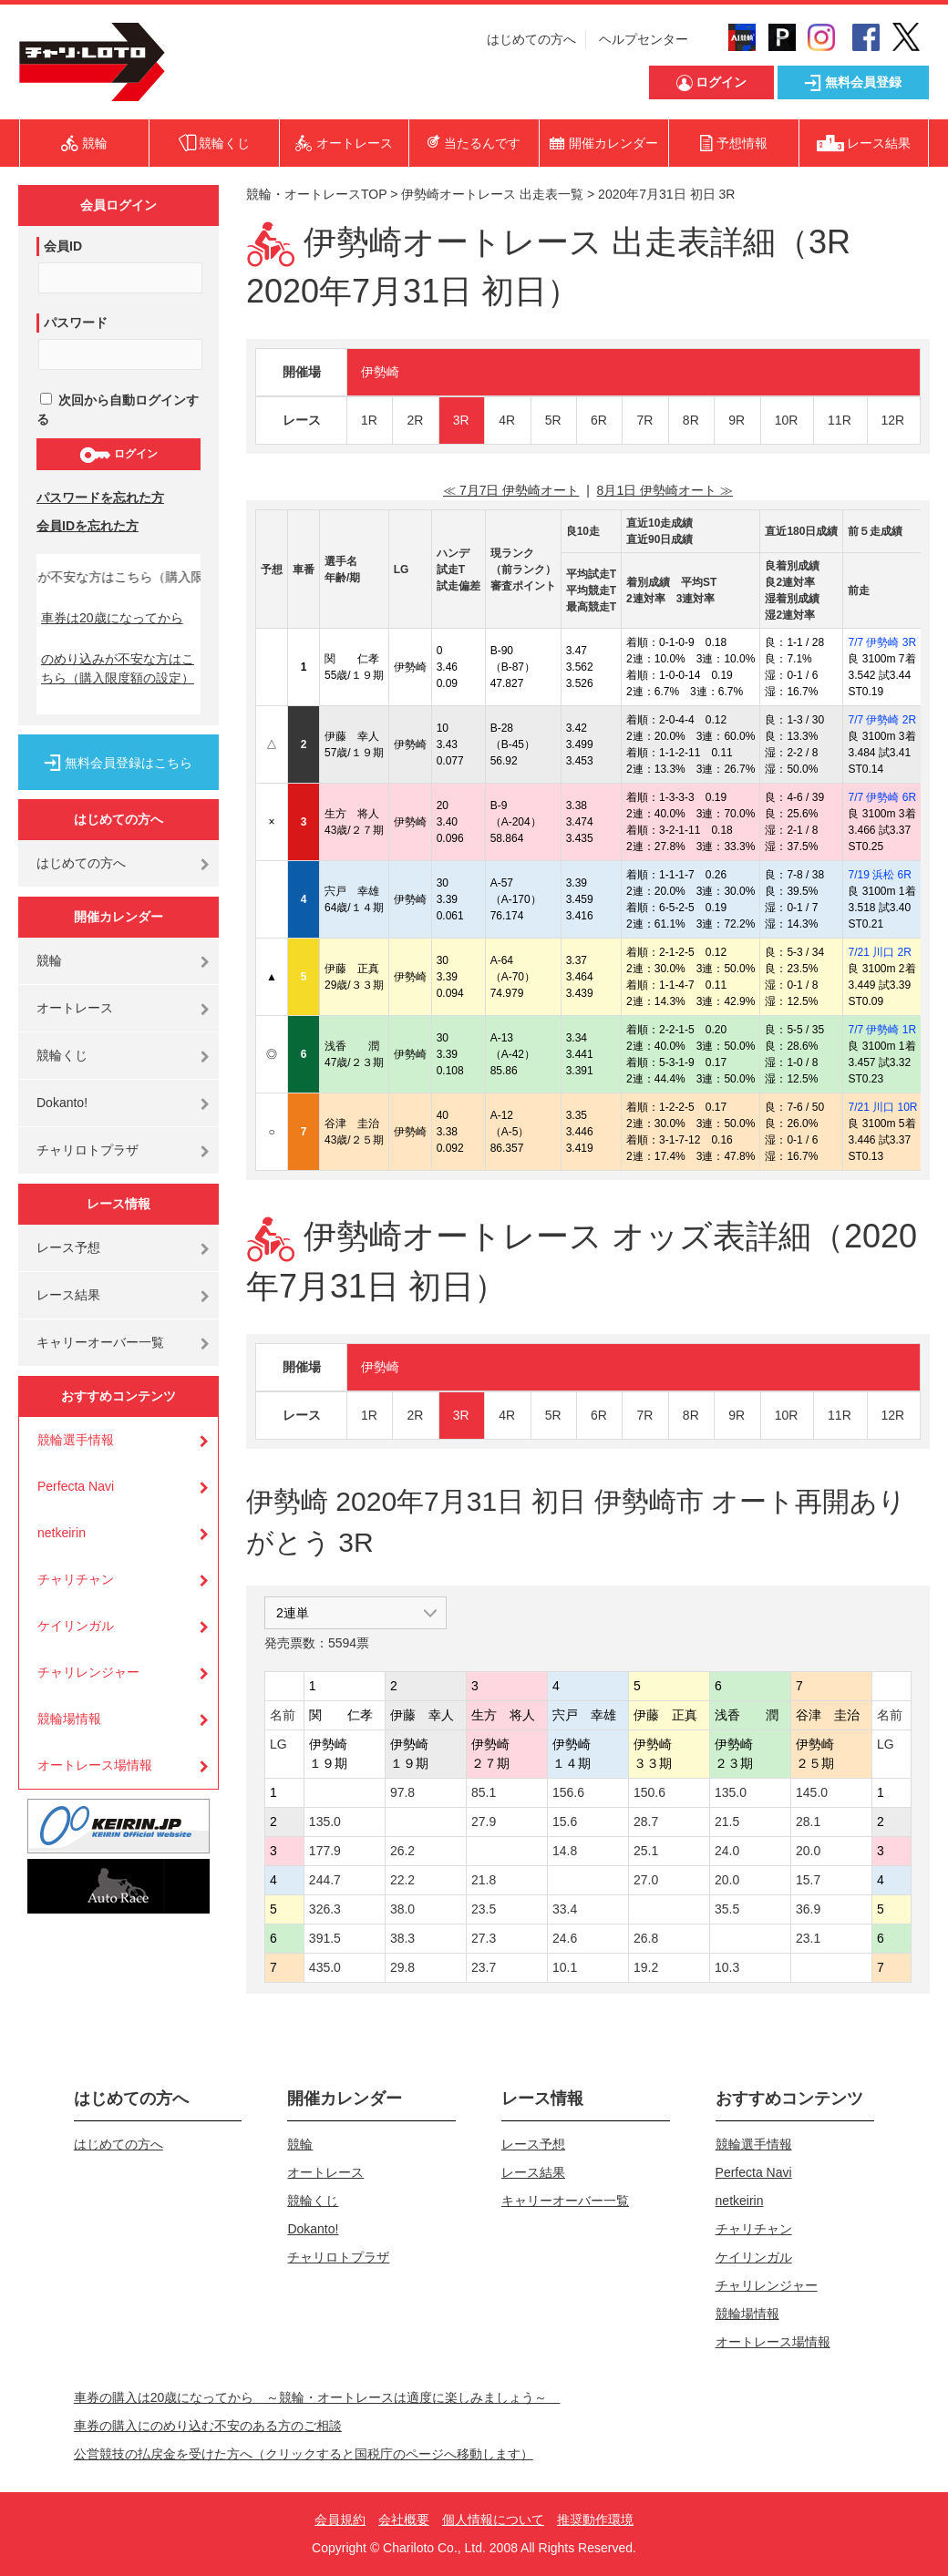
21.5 (727, 1821)
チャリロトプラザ (87, 1150)
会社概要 (403, 2519)
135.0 (731, 1792)
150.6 (649, 1792)
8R (691, 420)
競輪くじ (62, 1055)
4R (507, 420)
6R (599, 420)
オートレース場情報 (94, 1765)
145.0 (812, 1792)
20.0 (808, 1850)
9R (736, 420)
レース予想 (68, 1247)
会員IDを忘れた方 (87, 525)
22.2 (402, 1880)
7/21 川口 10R (882, 1107)
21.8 (483, 1880)
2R (415, 420)
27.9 (483, 1821)
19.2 (646, 1967)
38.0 (402, 1909)
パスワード (76, 322)
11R (839, 420)
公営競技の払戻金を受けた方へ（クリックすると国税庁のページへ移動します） (303, 2454)
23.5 (483, 1909)
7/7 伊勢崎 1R (882, 1029)
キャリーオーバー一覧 (100, 1342)
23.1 (808, 1938)
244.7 (325, 1880)
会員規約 (340, 2519)
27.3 (483, 1938)
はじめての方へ (531, 39)
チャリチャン (75, 1579)
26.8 (646, 1938)
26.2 (402, 1850)
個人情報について (493, 2519)
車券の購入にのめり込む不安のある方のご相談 (208, 2425)
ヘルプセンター (643, 39)
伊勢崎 (380, 371)
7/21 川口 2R (879, 952)
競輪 (49, 960)
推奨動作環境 (595, 2519)
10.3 (727, 1967)
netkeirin (61, 1532)
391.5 (325, 1938)
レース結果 (68, 1295)
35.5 (727, 1909)
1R (369, 420)
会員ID (63, 246)
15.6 (564, 1821)
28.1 (808, 1821)
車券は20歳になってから (112, 618)
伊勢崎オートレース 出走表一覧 (492, 194)
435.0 (325, 1967)
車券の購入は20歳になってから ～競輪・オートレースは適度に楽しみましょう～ (317, 2397)
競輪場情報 (69, 1718)
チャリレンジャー (88, 1672)
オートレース (74, 1008)
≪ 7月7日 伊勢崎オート (511, 490)
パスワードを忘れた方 (100, 497)
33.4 (564, 1909)
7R (644, 420)
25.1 (646, 1850)
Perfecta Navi (75, 1486)
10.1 (564, 1967)
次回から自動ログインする (117, 409)
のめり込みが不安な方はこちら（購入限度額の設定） (117, 668)
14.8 (564, 1850)
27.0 (646, 1880)
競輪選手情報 (75, 1439)
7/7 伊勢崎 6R (882, 797)
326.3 (325, 1909)
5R (553, 420)
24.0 (727, 1850)
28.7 (646, 1821)
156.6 (568, 1792)
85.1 (483, 1792)
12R (893, 420)
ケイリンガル (75, 1625)
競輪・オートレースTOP (316, 194)
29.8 (402, 1967)
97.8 (402, 1792)
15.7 (808, 1880)
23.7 (483, 1967)
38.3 (402, 1938)
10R (787, 420)
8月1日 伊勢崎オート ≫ (665, 490)
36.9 (808, 1909)
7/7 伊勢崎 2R (882, 719)
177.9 (325, 1850)
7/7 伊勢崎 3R (882, 642)
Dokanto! (62, 1102)
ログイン (118, 454)
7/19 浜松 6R (879, 874)
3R (461, 420)
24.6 (564, 1938)
